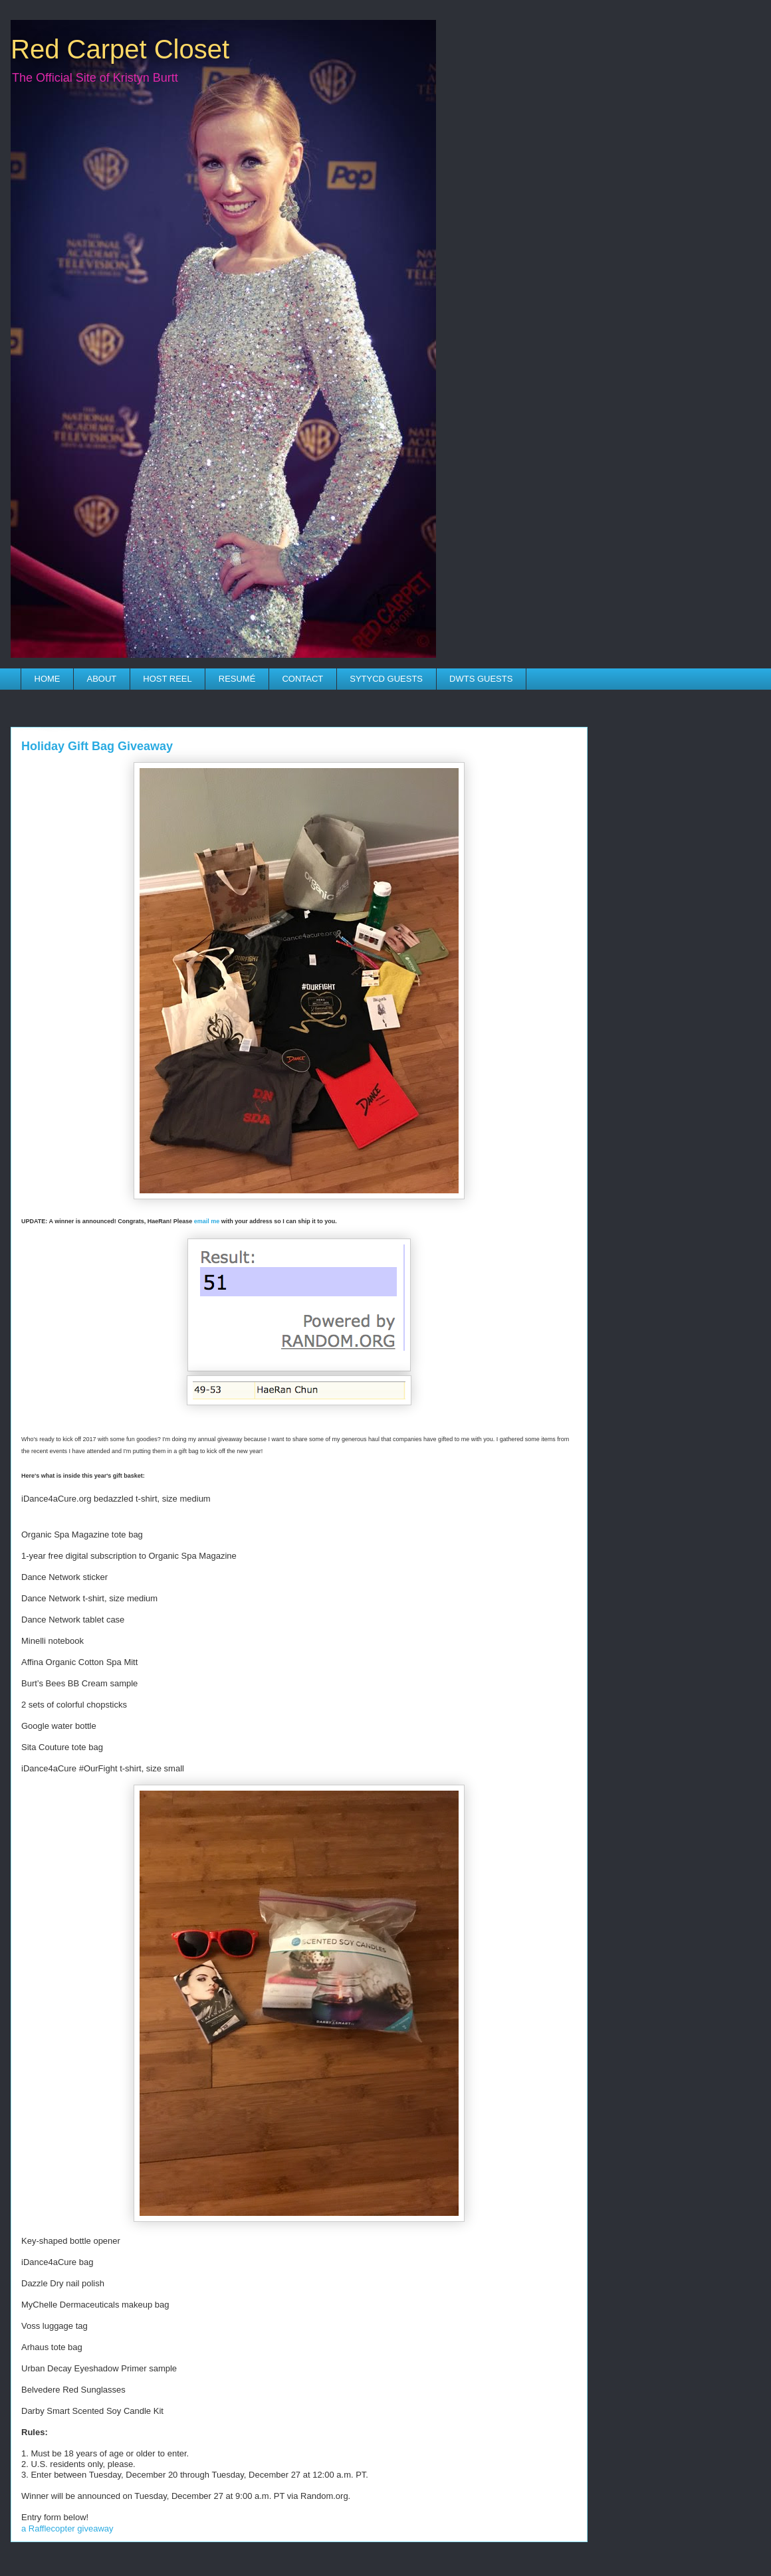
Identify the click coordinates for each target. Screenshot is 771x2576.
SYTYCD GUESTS (386, 679)
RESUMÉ (237, 679)
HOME (47, 679)
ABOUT (102, 679)
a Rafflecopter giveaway (67, 2528)
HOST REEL (167, 679)
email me (207, 1221)
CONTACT (302, 679)
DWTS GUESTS (480, 679)
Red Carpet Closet (120, 49)
